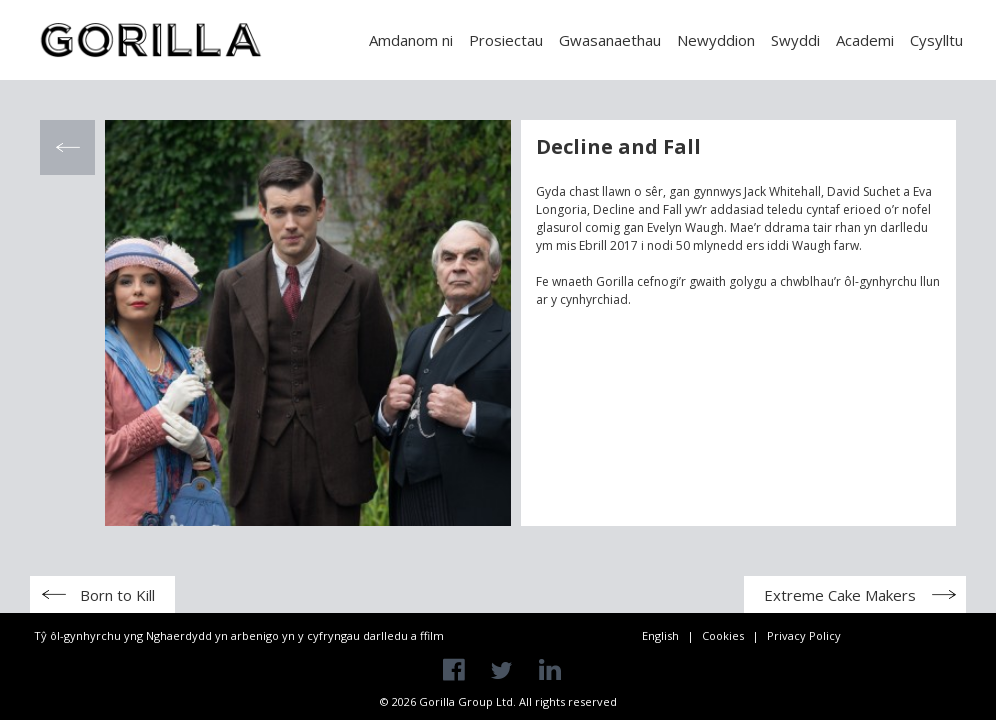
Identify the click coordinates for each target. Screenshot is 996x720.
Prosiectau (506, 40)
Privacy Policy (804, 635)
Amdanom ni (411, 40)
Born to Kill (117, 595)
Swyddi (795, 40)
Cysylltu (936, 40)
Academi (865, 40)
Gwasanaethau (610, 40)
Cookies (723, 635)
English (660, 635)
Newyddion (716, 40)
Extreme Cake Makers (840, 595)
